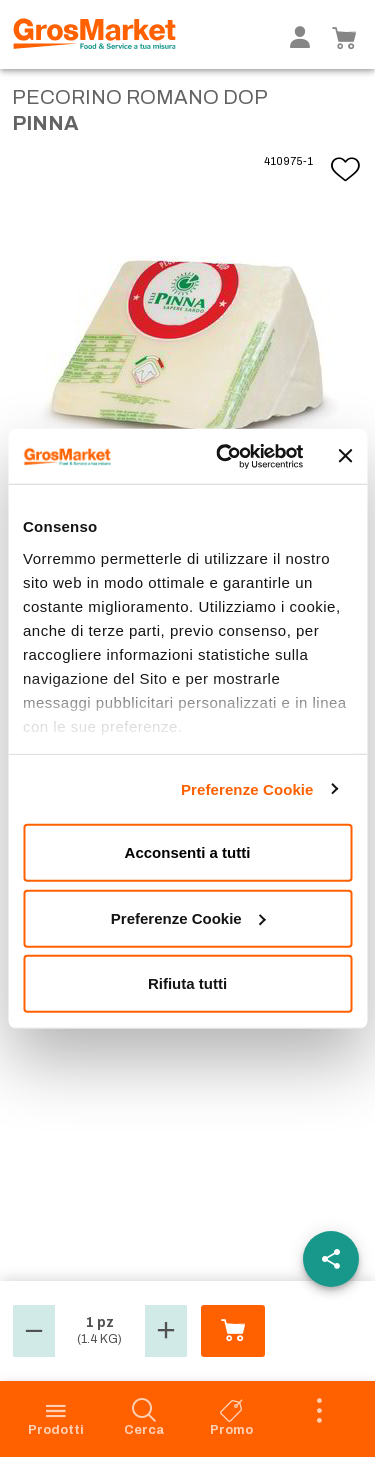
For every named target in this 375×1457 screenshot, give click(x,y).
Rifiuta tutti (187, 983)
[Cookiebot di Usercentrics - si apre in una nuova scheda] (226, 456)
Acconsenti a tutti (188, 852)
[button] (34, 1331)
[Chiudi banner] (345, 456)
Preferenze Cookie (247, 788)
